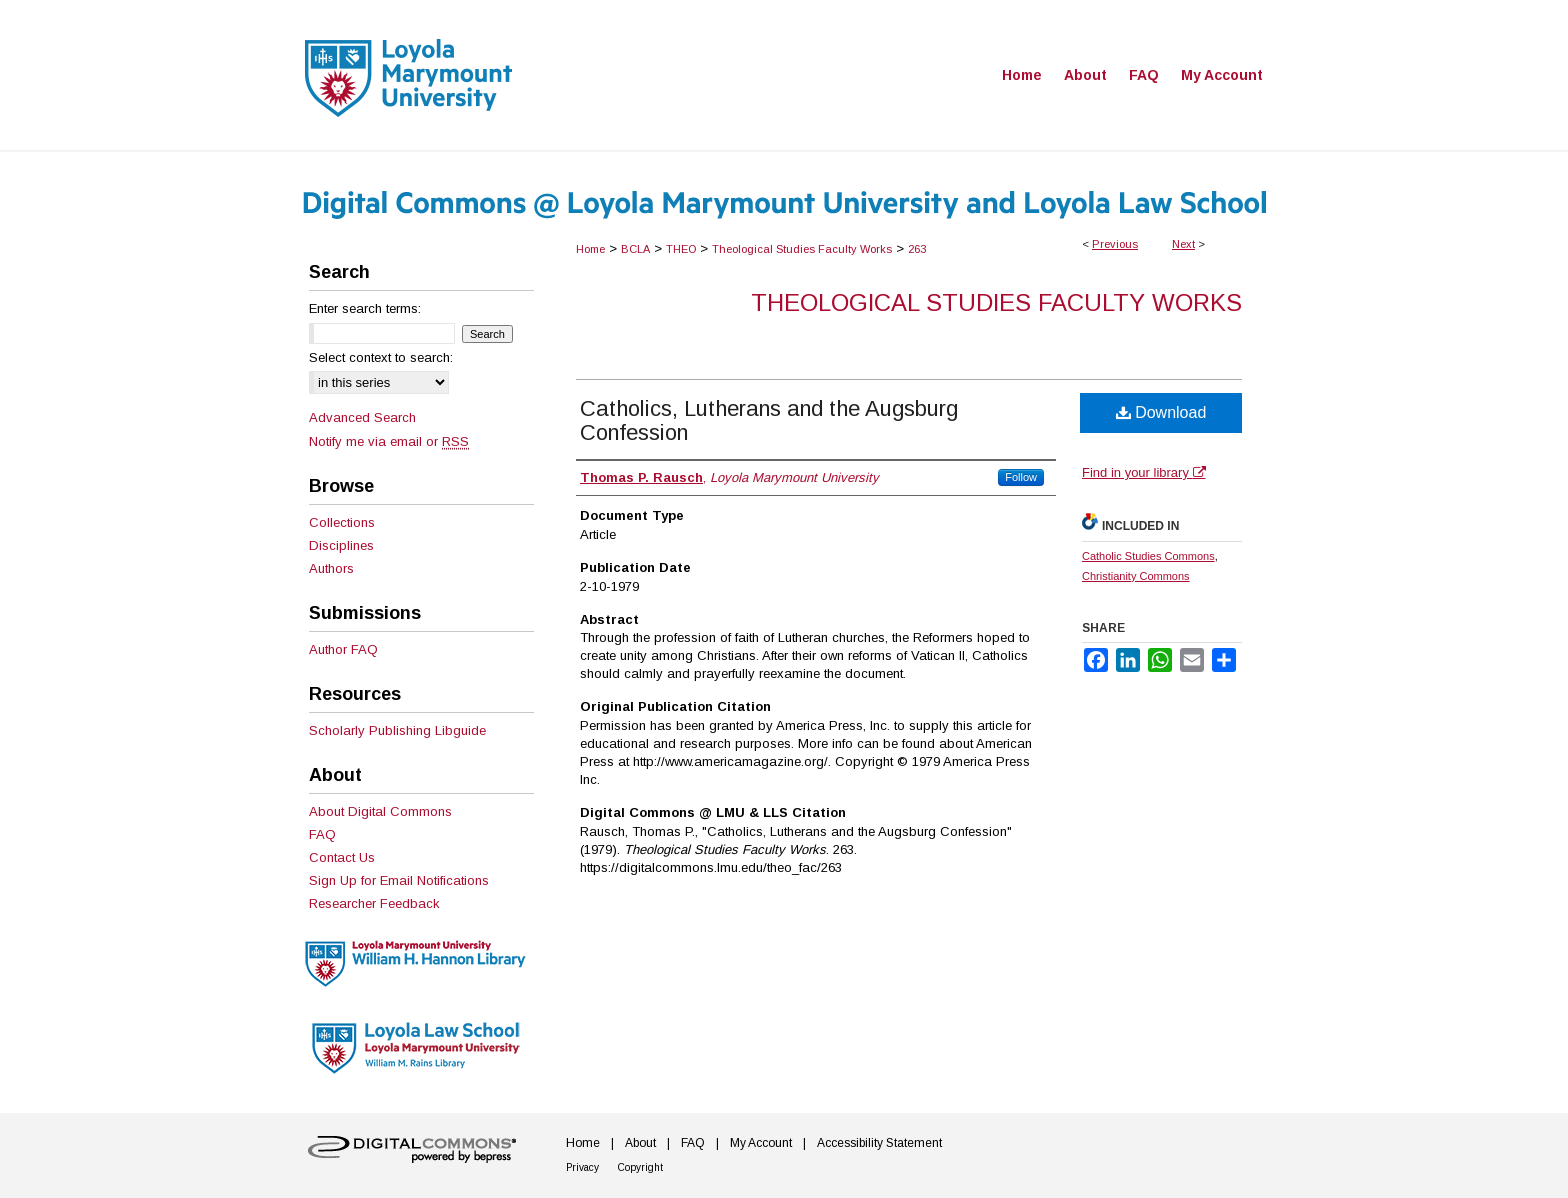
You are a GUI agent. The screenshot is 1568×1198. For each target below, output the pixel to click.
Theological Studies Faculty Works (802, 249)
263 (917, 249)
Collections (342, 522)
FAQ (322, 834)
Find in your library (1144, 472)
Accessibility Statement (879, 1143)
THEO (681, 249)
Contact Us (342, 857)
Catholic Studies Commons (1148, 556)
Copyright (640, 1167)
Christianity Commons (1136, 576)
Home (590, 249)
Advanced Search (362, 417)
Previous (1115, 244)
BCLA (635, 249)
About (640, 1143)
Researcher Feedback (374, 903)
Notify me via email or (389, 441)
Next (1183, 244)
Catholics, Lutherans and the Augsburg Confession (769, 420)
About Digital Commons (380, 811)
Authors (331, 568)
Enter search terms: (365, 308)
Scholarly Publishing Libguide (397, 730)
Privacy (582, 1167)
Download (1161, 412)
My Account (761, 1143)
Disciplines (341, 545)
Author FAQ (343, 649)
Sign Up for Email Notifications (399, 880)
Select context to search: (381, 357)
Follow (1021, 477)
